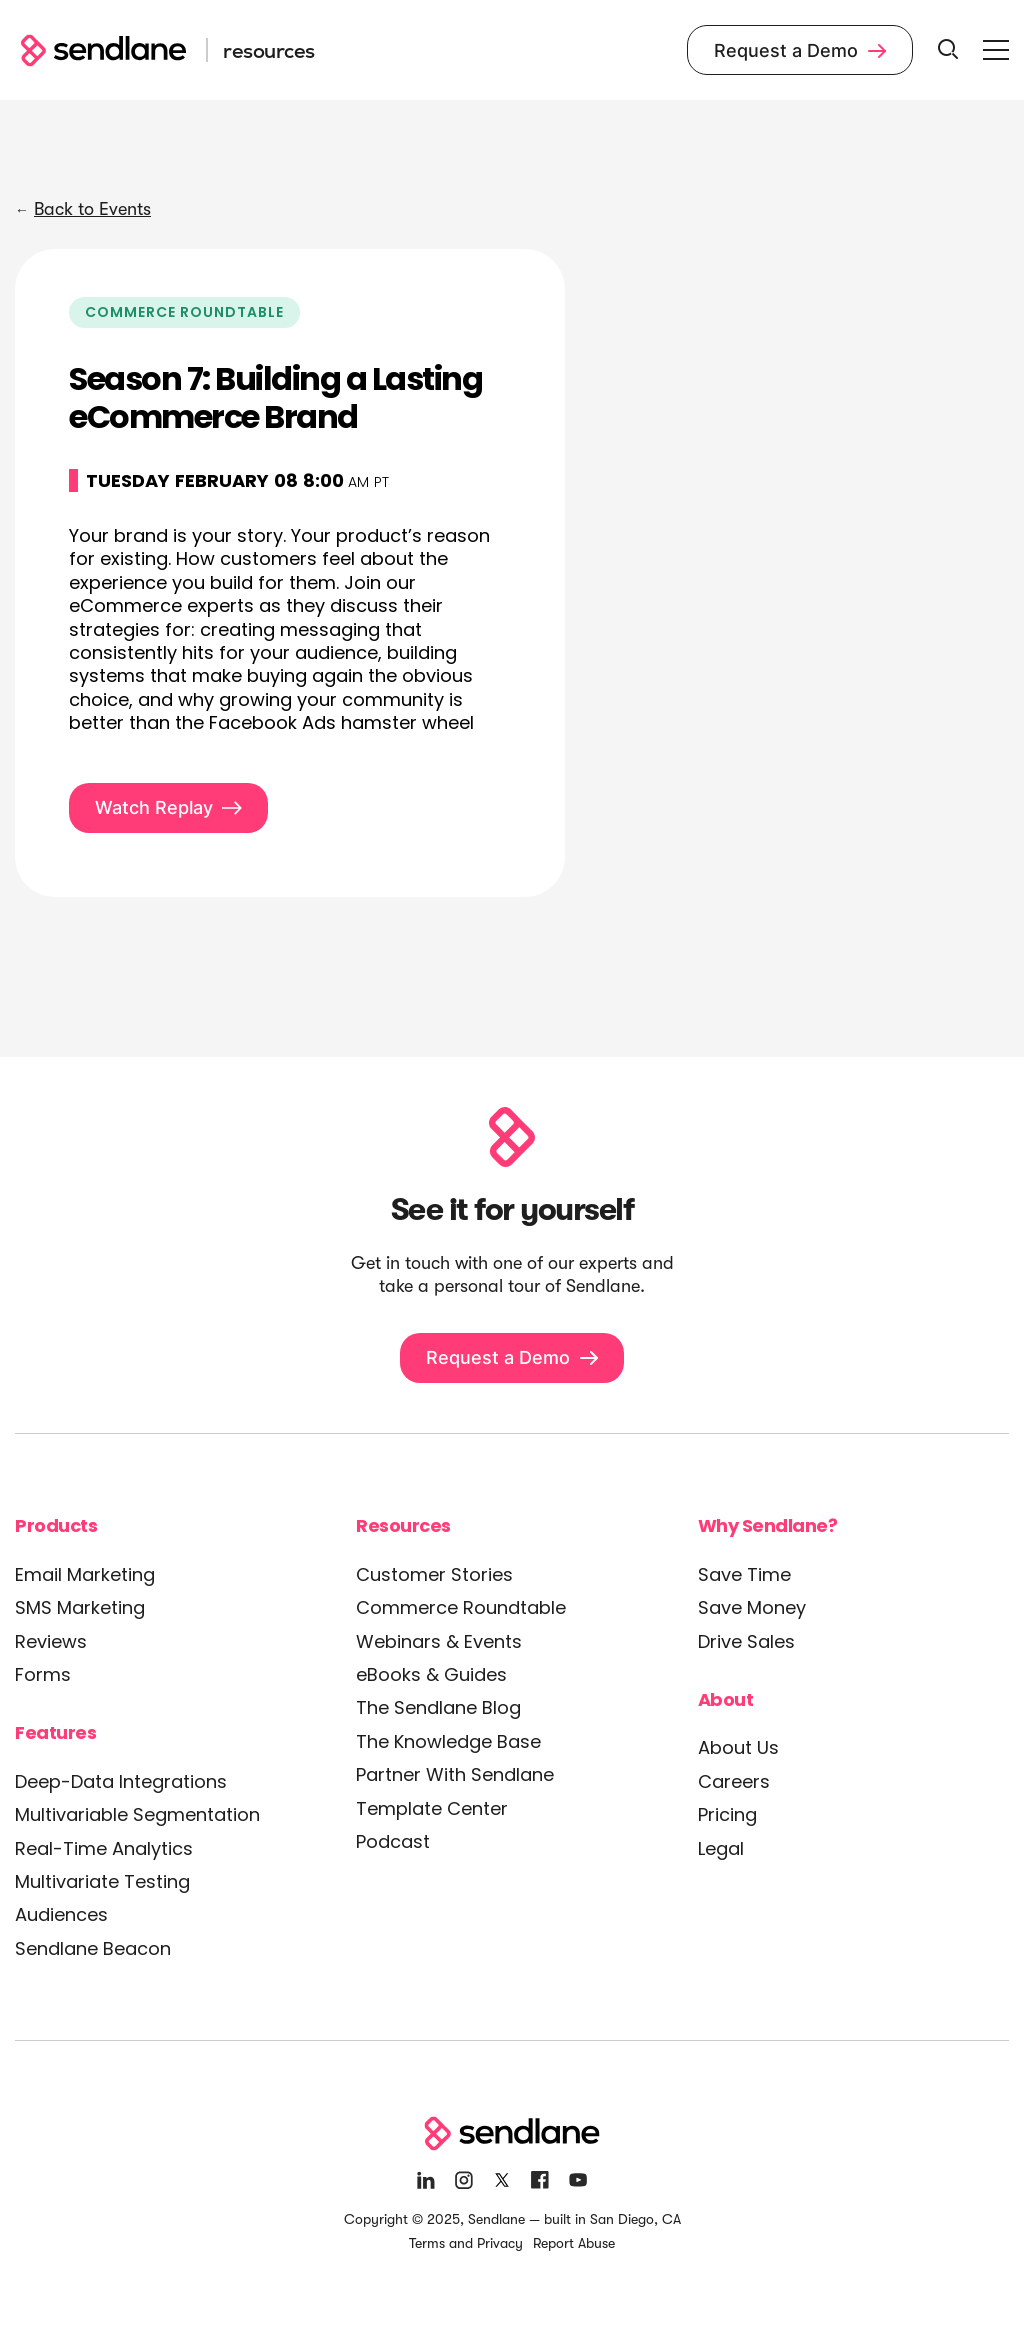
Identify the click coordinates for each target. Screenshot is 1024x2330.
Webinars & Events (439, 1641)
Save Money (752, 1607)
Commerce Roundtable (461, 1607)
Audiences (61, 1914)
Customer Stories (434, 1574)
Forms (43, 1674)
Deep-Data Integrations (121, 1781)
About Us (738, 1747)
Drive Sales (746, 1641)
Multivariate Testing (102, 1881)
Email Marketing (85, 1574)
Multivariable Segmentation (137, 1814)
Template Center (432, 1808)
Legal (721, 1848)
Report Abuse (574, 2243)
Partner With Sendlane (455, 1774)
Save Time (744, 1574)
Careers (734, 1781)
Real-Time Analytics (104, 1848)
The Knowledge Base (448, 1741)
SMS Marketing (80, 1607)
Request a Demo (800, 50)
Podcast (393, 1841)
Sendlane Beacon (93, 1948)
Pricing (727, 1814)
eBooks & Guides (431, 1674)
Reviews (51, 1641)
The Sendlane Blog (438, 1707)
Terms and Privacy (466, 2243)
